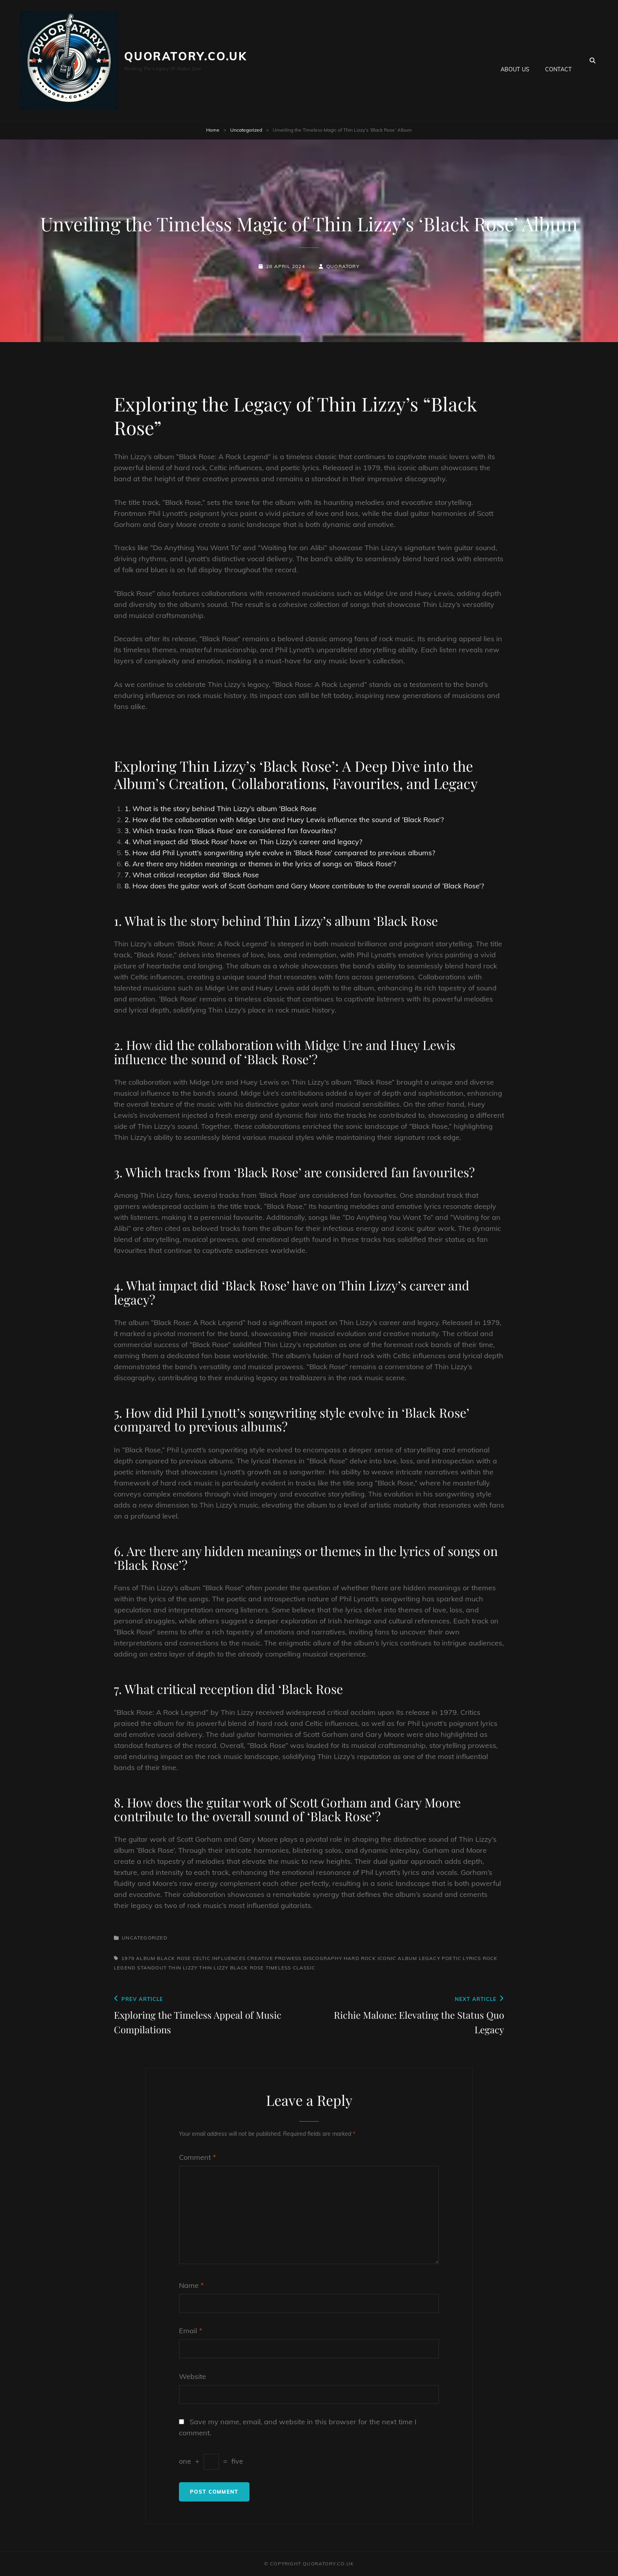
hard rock (360, 1958)
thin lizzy (182, 1968)
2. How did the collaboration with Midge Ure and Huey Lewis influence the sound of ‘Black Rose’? (284, 819)
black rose (174, 1958)
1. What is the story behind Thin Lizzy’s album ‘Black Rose (220, 808)
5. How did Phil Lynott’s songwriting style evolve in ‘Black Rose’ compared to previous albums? (280, 852)
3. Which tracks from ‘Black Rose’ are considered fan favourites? (230, 830)
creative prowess (274, 1958)
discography (322, 1958)
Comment (197, 2157)
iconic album (397, 1958)
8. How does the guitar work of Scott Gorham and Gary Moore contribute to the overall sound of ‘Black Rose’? (304, 885)
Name (191, 2285)
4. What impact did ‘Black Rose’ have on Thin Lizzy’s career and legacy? (243, 841)
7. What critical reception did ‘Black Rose (192, 874)
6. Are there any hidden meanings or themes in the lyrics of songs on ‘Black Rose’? (260, 863)
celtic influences (219, 1958)
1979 (127, 1958)
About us (515, 60)
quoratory (342, 266)
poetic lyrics (461, 1958)
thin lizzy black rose (231, 1968)
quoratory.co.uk (185, 56)
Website (192, 2376)
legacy (429, 1958)
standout (152, 1968)
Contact (558, 60)
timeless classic (290, 1968)
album (145, 1958)
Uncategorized (246, 130)
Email (190, 2330)
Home (213, 130)
